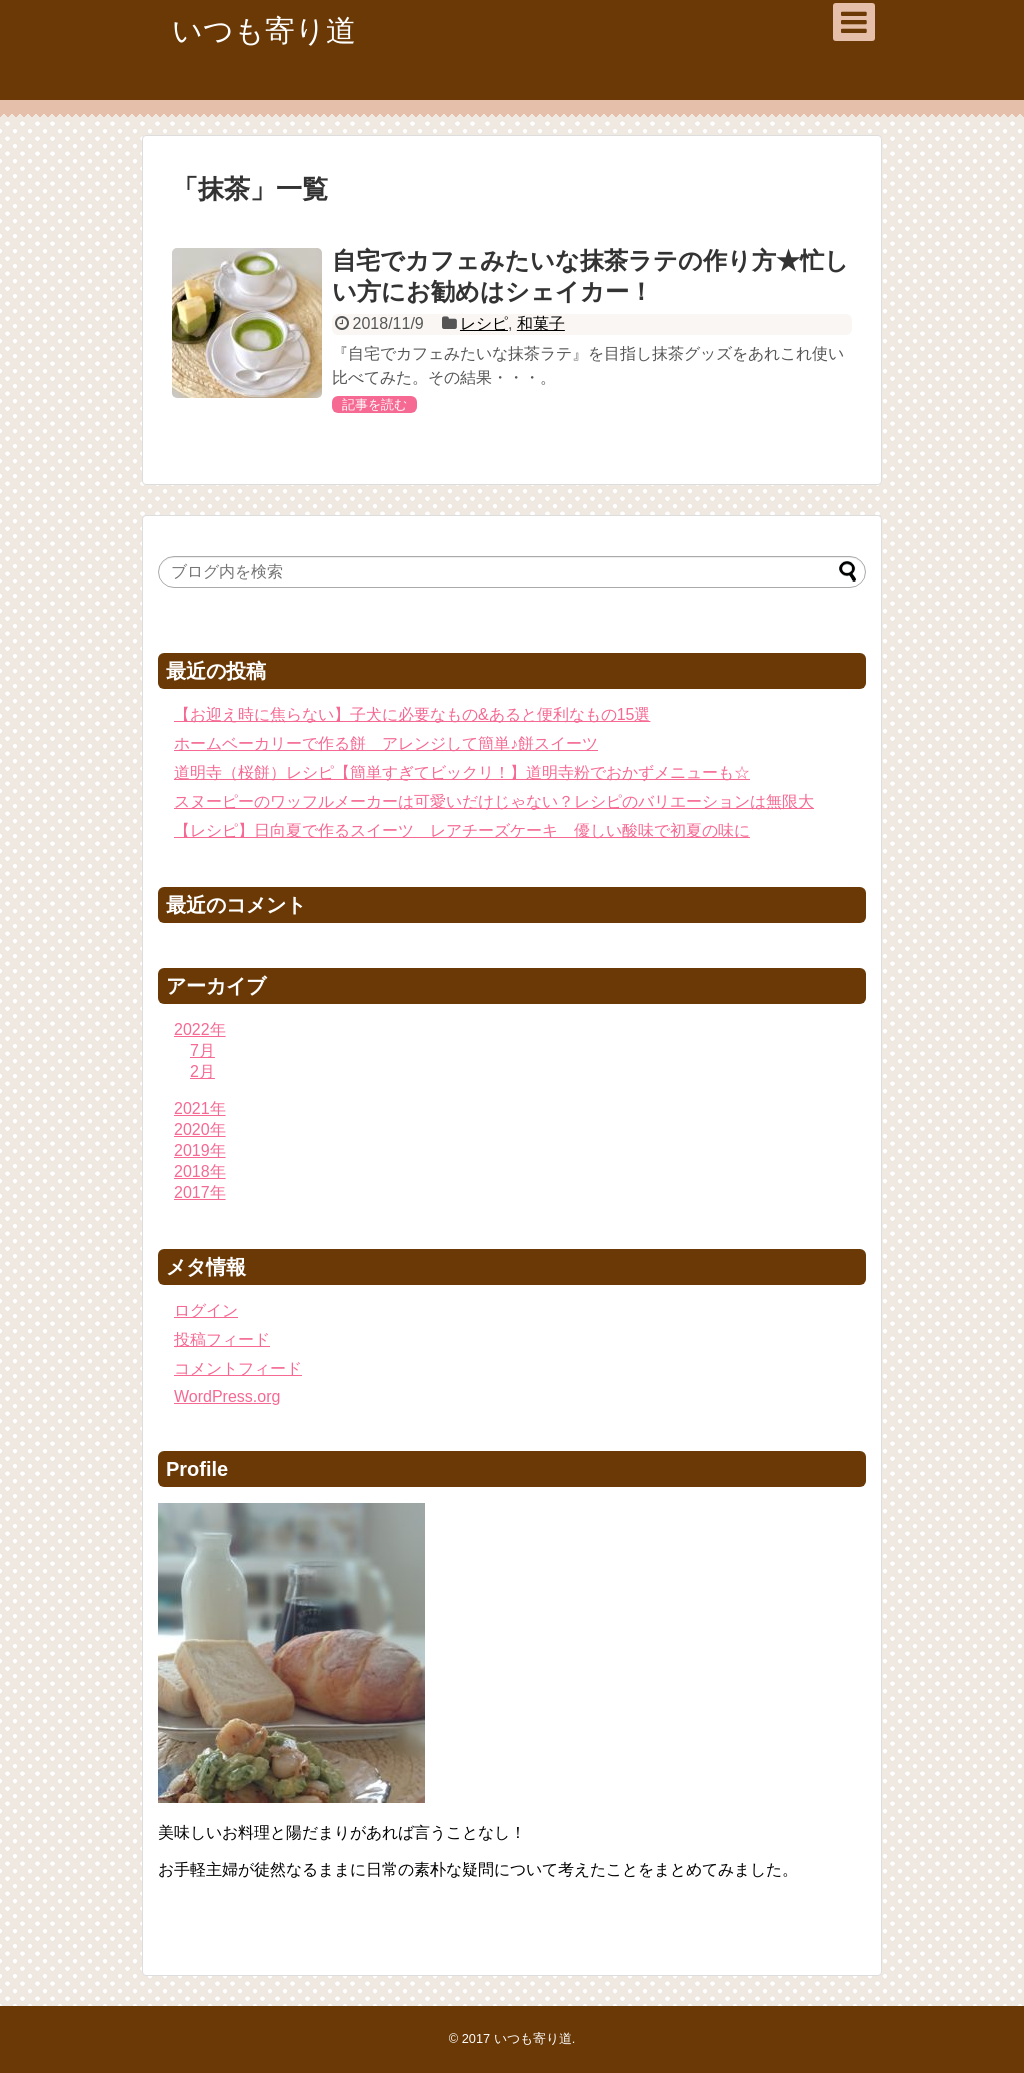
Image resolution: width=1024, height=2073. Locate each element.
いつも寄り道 (264, 30)
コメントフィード (238, 1368)
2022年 (200, 1029)
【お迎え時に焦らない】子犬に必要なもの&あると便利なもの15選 (412, 714)
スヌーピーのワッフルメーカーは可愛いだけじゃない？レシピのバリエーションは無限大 (494, 801)
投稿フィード (222, 1339)
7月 (202, 1050)
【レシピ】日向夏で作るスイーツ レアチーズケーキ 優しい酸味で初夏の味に (462, 830)
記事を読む (374, 404)
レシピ (484, 323)
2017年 (200, 1192)
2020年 (200, 1129)
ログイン (206, 1310)
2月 (202, 1071)
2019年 (200, 1150)
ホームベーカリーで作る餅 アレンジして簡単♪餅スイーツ (386, 743)
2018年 (200, 1171)
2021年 (200, 1108)
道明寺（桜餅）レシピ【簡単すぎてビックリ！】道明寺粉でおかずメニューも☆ (462, 772)
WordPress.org (227, 1396)
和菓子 (541, 323)
